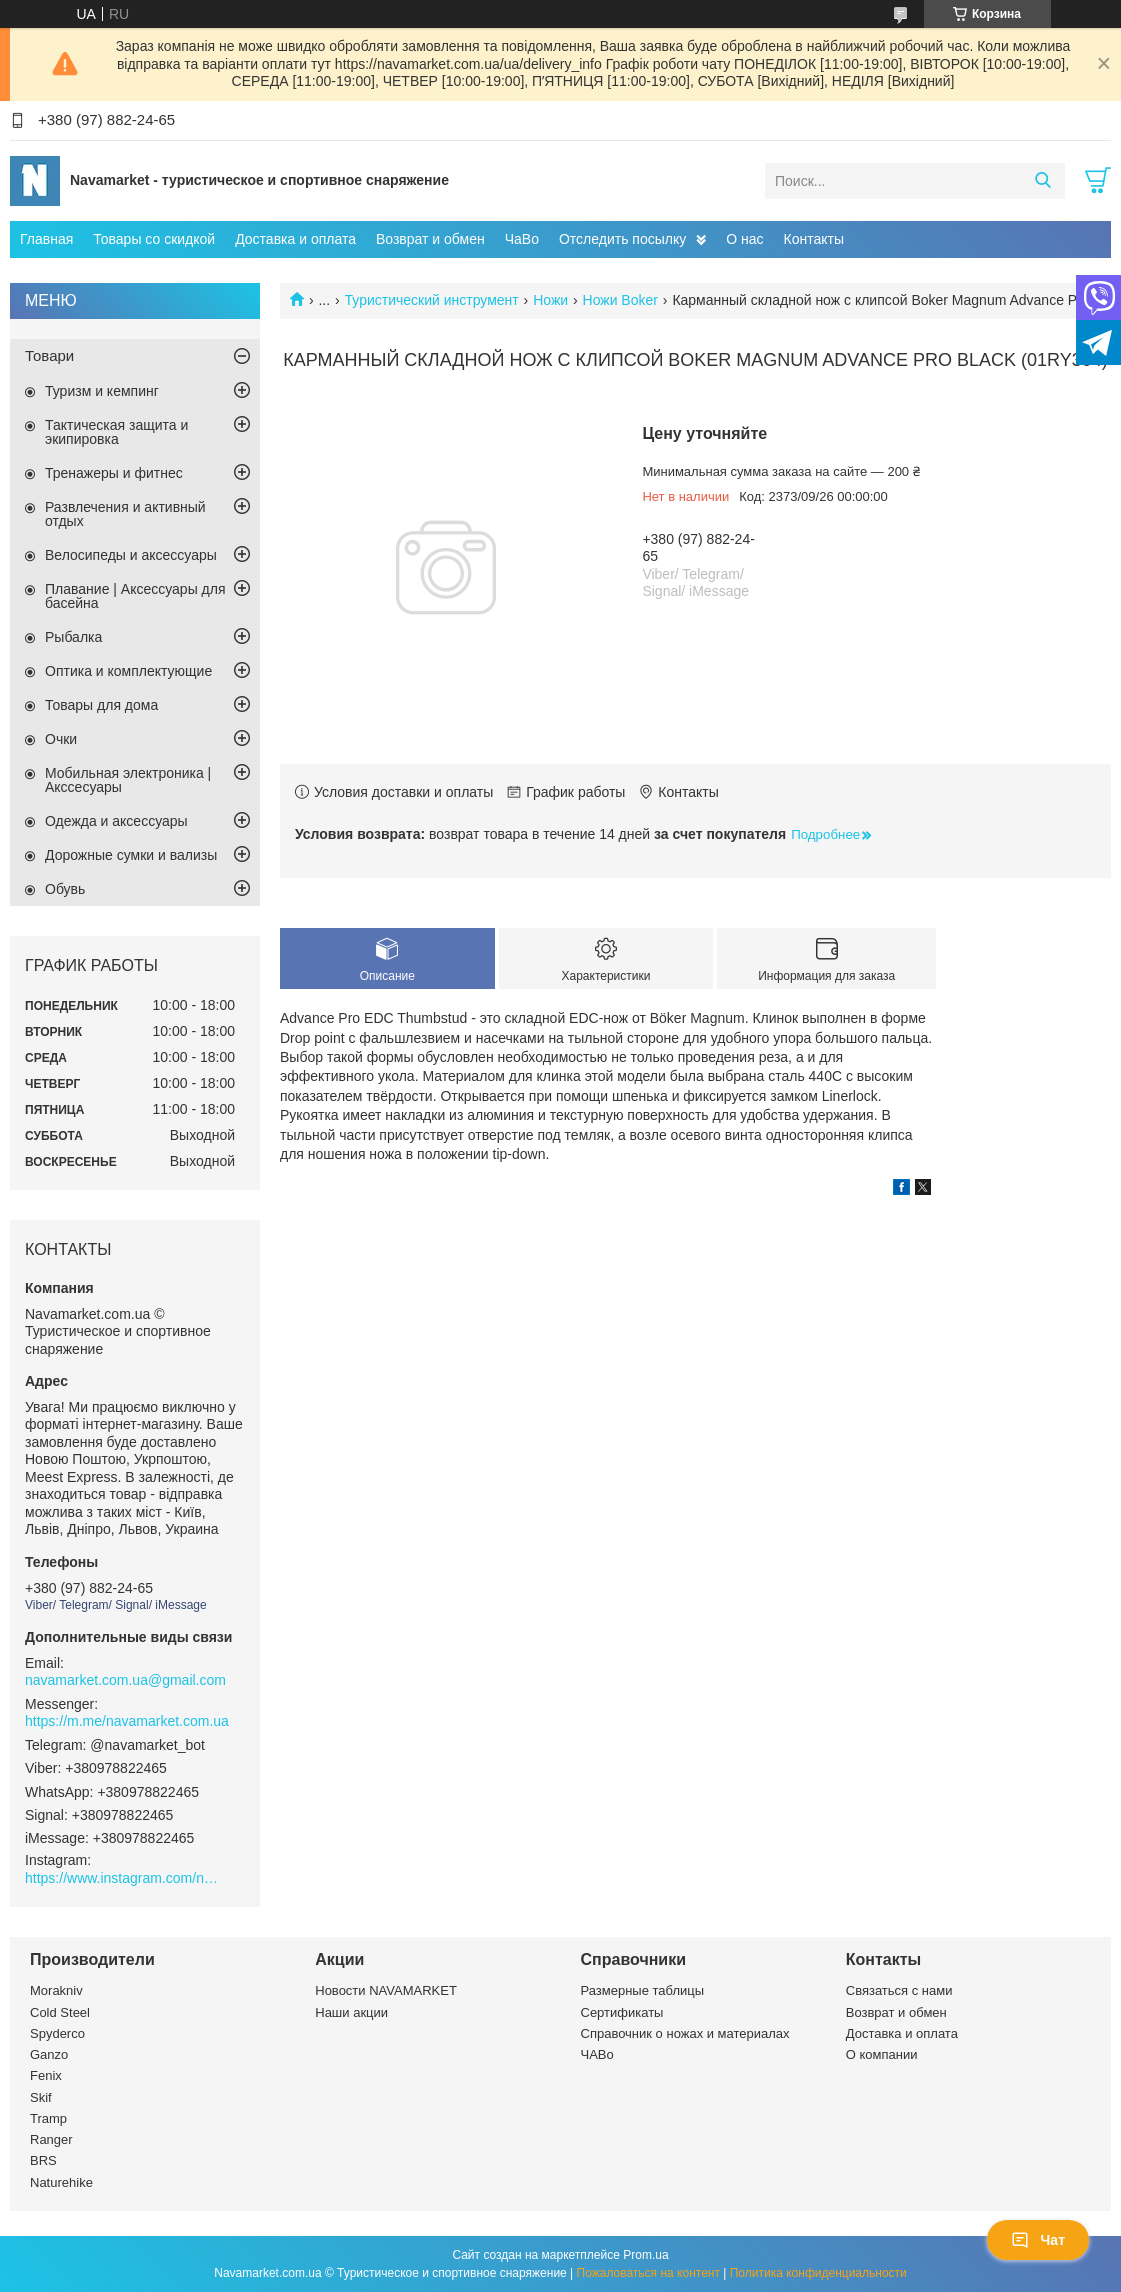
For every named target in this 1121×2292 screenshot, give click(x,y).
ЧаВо (522, 239)
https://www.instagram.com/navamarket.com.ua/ (125, 1878)
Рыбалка (73, 637)
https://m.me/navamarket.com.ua (127, 1721)
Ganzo (49, 2054)
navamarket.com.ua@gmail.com (125, 1680)
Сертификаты (622, 2012)
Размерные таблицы (643, 1990)
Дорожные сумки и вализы (131, 855)
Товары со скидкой (154, 239)
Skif (41, 2097)
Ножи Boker (620, 300)
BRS (43, 2160)
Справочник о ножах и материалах (685, 2033)
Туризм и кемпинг (102, 391)
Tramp (48, 2118)
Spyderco (57, 2033)
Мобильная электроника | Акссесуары (128, 780)
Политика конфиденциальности (818, 2273)
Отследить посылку (622, 239)
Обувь (65, 889)
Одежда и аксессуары (116, 821)
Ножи (550, 300)
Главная (46, 239)
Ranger (51, 2139)
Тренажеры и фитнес (114, 473)
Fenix (46, 2075)
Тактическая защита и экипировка (116, 432)
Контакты (814, 239)
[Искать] (1042, 181)
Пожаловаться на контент (648, 2273)
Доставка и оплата (295, 239)
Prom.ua (645, 2255)
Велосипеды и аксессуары (131, 555)
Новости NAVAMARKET (386, 1990)
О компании (882, 2054)
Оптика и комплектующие (128, 671)
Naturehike (61, 2182)
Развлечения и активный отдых (125, 514)
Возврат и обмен (430, 239)
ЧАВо (597, 2054)
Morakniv (56, 1990)
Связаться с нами (899, 1990)
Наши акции (351, 2012)
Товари (49, 355)
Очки (61, 739)
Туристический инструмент (432, 300)
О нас (744, 239)
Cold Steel (60, 2012)
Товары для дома (101, 705)
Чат (1038, 2240)
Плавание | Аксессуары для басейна (135, 596)
